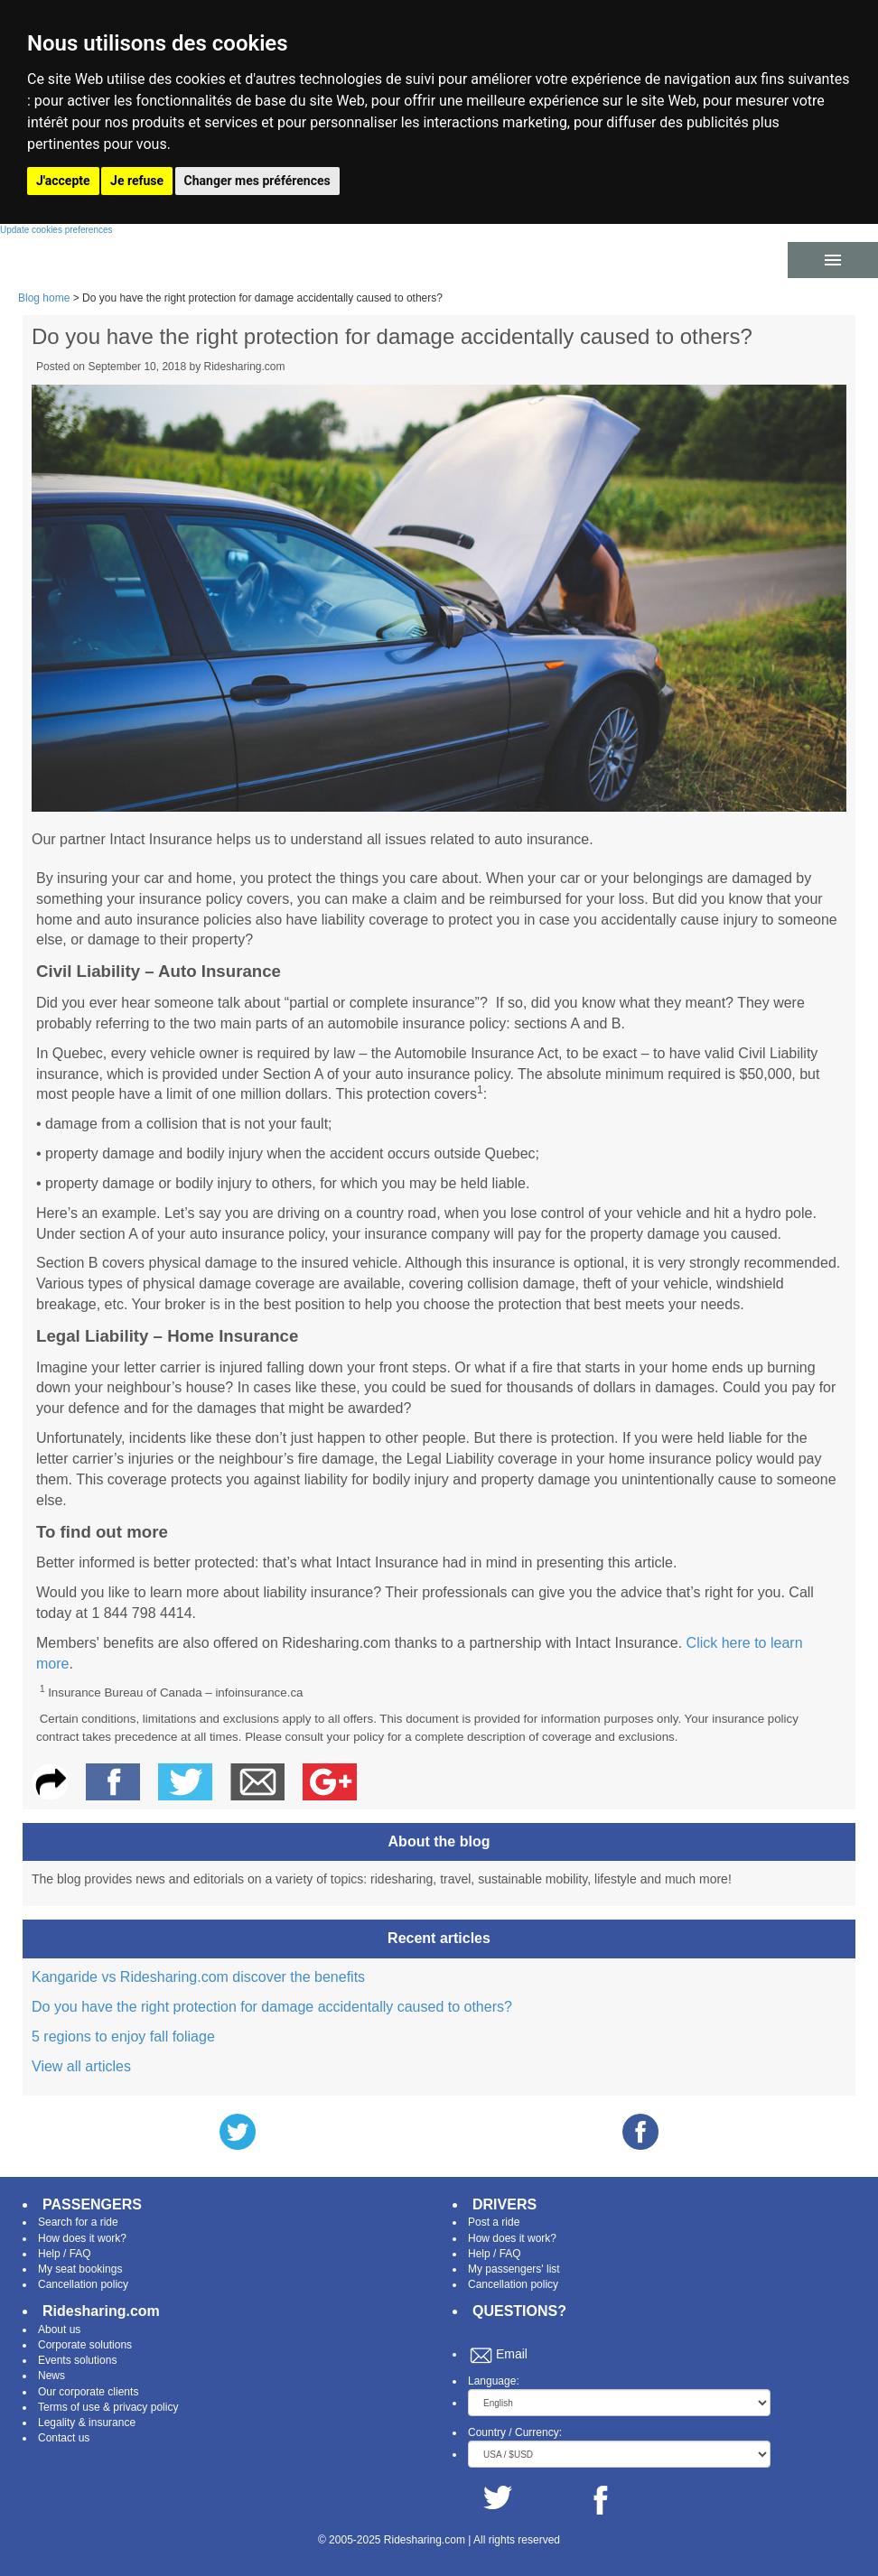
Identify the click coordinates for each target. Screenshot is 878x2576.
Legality (56, 2422)
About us (59, 2329)
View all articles (81, 2066)
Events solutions (77, 2360)
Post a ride (493, 2222)
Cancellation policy (83, 2284)
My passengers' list (514, 2269)
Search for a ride (78, 2222)
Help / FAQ (64, 2253)
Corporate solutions (85, 2345)
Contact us (63, 2438)
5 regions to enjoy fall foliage (123, 2036)
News (51, 2375)
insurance (112, 2422)
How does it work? (82, 2238)
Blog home (44, 298)
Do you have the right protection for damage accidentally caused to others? (272, 2006)
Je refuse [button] (136, 180)
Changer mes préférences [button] (257, 180)
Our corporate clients (88, 2391)
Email (512, 2354)
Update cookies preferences (56, 230)
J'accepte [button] (63, 180)
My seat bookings (80, 2269)
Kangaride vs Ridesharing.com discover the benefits (198, 1977)
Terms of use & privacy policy (108, 2407)
